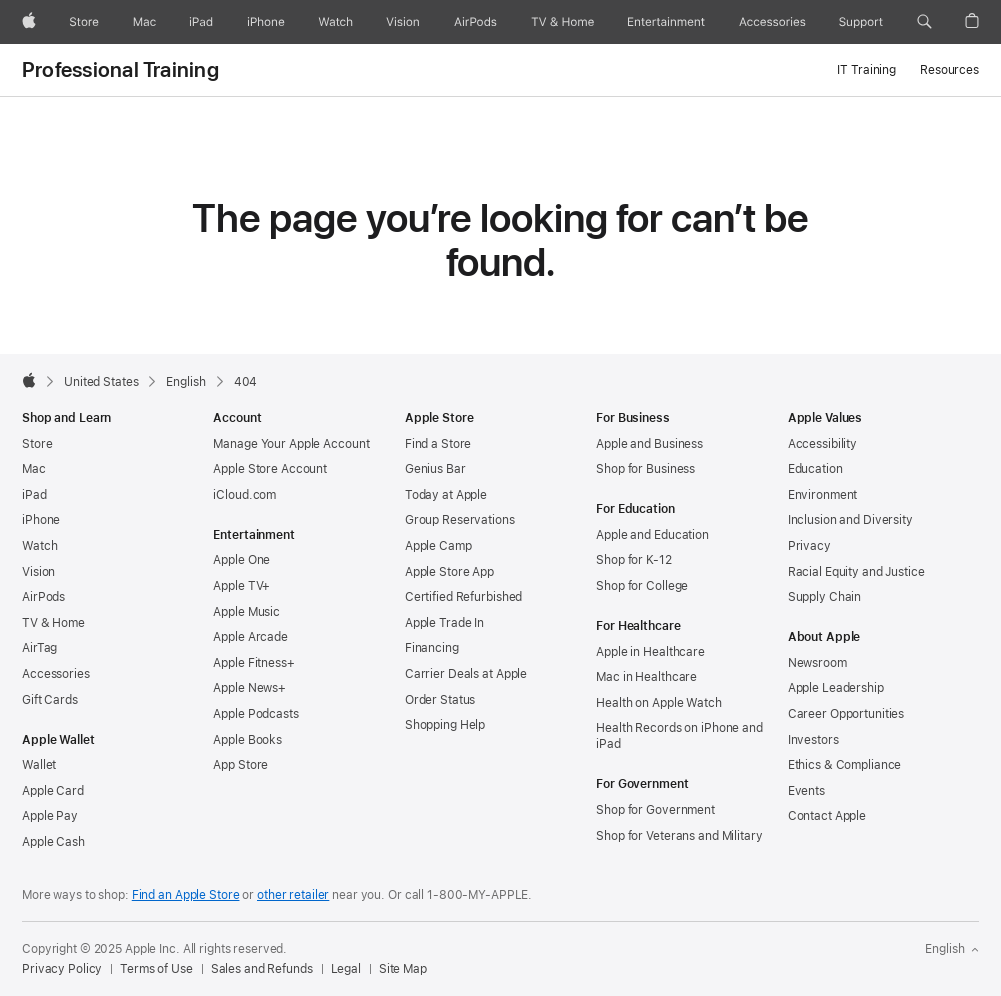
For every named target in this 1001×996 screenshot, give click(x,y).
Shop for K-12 (633, 560)
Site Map (403, 969)
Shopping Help (445, 725)
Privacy (809, 546)
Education (815, 469)
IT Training (866, 70)
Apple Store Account (270, 469)
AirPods (43, 597)
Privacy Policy (62, 969)
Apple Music (246, 612)
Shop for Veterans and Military (679, 836)
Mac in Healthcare (646, 677)
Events (806, 791)
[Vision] (403, 22)
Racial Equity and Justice (856, 572)
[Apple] (29, 22)
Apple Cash (53, 842)
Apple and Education (652, 535)
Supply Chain (825, 597)
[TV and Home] (562, 22)
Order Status (440, 700)
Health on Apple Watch (658, 703)
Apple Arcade (250, 637)
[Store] (84, 22)
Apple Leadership (836, 688)
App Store (240, 765)
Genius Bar (435, 469)
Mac (34, 469)
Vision (38, 572)
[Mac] (144, 22)
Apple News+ (249, 688)
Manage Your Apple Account (291, 444)
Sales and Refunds (262, 969)
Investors (813, 740)
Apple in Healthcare (650, 652)
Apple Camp (438, 546)
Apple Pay (50, 816)
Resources (949, 70)
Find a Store (438, 444)
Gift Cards (50, 700)
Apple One (241, 560)
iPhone (41, 520)
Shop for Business (645, 469)
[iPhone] (266, 22)
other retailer (293, 895)
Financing (432, 648)
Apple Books (247, 740)
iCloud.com (244, 495)
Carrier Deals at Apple (466, 674)
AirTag (39, 648)
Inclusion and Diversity (850, 520)
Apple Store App (449, 572)
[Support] (861, 22)
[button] (924, 22)
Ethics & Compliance (845, 765)
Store (37, 444)
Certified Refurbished (463, 597)
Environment (823, 495)
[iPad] (201, 22)
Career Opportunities (846, 714)
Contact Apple (827, 816)
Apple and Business (649, 444)
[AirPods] (475, 22)
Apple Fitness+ (253, 663)
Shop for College (642, 586)
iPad (34, 495)
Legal (346, 969)
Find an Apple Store (186, 895)
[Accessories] (772, 22)
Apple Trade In (444, 623)
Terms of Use (156, 969)
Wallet (39, 765)
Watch (39, 546)
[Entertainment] (666, 22)
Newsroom (817, 663)
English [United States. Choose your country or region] (952, 949)
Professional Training (120, 70)
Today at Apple (446, 495)
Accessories (56, 674)
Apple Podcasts (255, 714)
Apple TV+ (241, 586)
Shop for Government (655, 810)
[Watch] (335, 22)
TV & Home (53, 623)
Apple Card (53, 791)
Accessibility (822, 444)
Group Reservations (460, 520)
